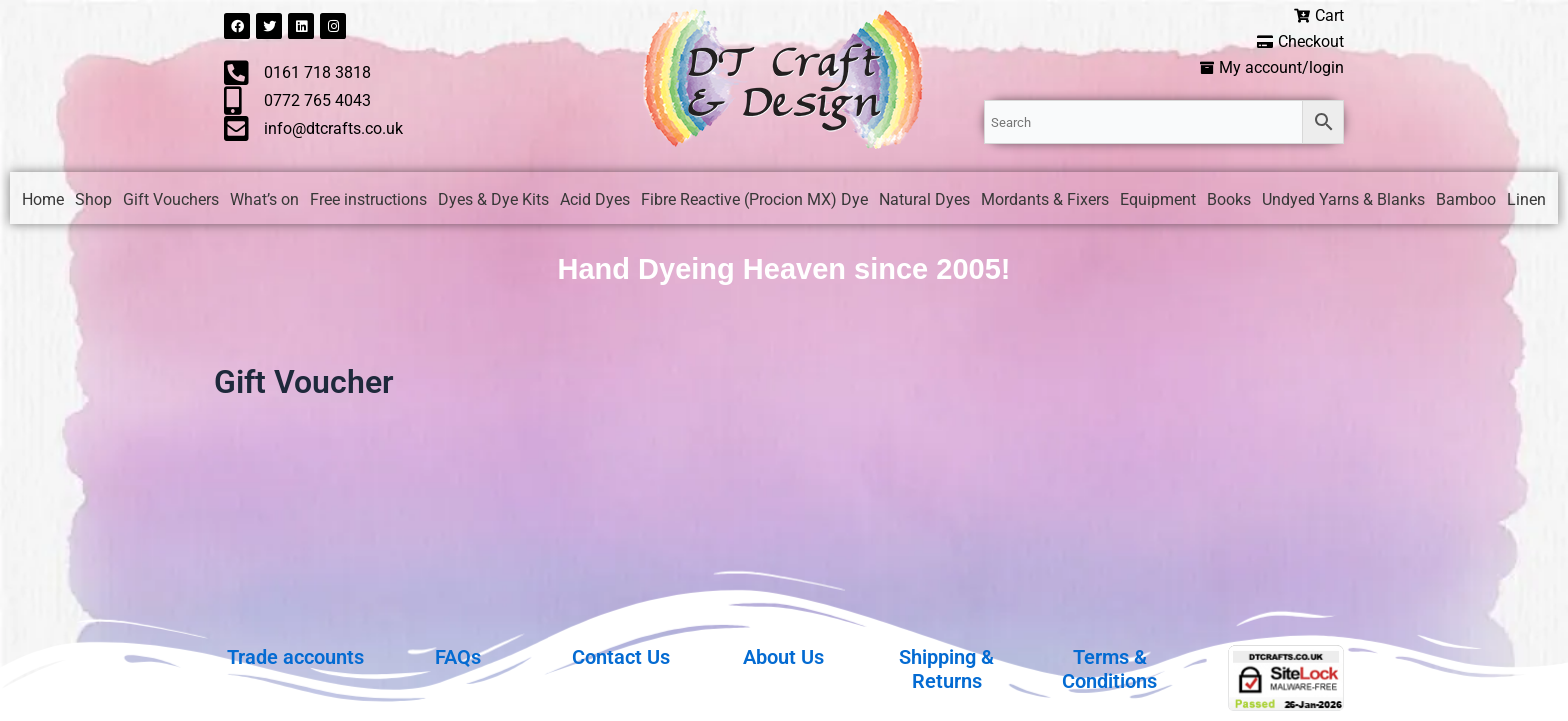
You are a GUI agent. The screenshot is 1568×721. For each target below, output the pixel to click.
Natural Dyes (924, 201)
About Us (783, 657)
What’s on (264, 201)
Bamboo (1466, 201)
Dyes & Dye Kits (493, 201)
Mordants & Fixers (1045, 201)
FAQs (458, 657)
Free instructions (368, 201)
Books (1229, 201)
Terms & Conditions (1109, 669)
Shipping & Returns (946, 669)
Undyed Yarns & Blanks (1343, 201)
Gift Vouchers (171, 201)
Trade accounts (295, 657)
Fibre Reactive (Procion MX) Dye (754, 201)
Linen (1526, 201)
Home (43, 201)
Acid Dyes (595, 201)
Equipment (1158, 201)
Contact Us (621, 657)
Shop (93, 201)
